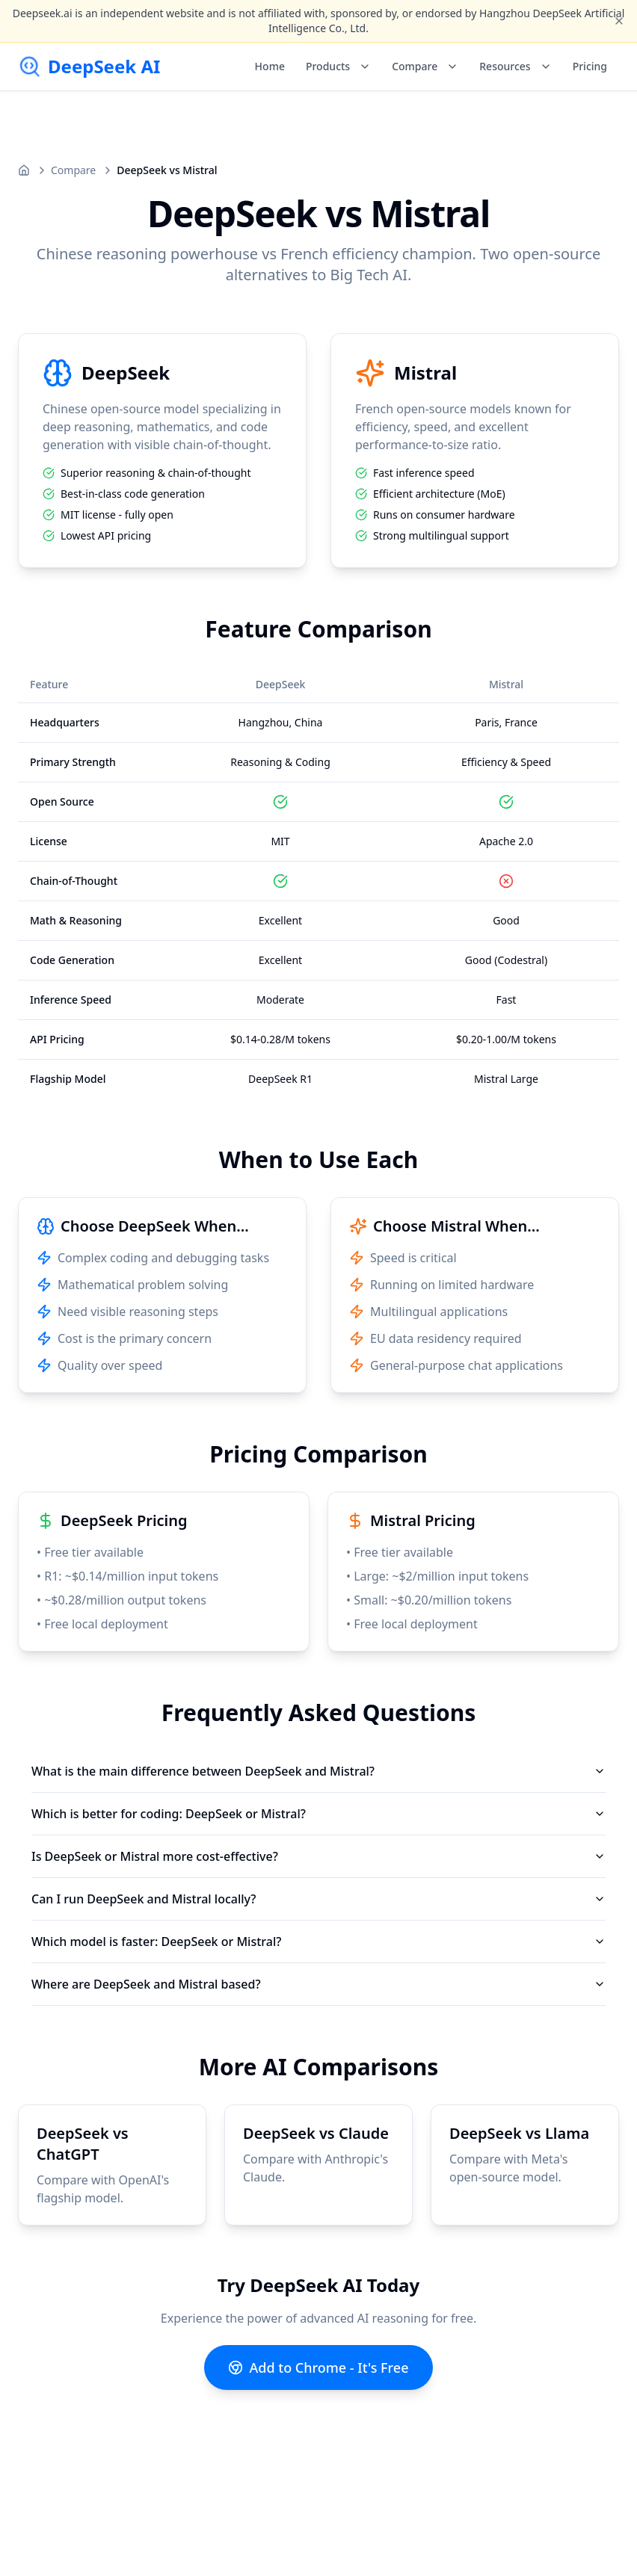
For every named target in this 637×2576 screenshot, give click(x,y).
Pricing (590, 66)
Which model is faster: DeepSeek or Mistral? (318, 1941)
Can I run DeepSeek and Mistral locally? (318, 1899)
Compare (425, 66)
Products (338, 66)
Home (270, 66)
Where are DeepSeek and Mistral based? (318, 1984)
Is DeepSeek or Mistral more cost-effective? (318, 1856)
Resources (515, 66)
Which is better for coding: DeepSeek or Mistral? (318, 1814)
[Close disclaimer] (619, 21)
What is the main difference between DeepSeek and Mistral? (318, 1771)
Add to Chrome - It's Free (318, 2367)
